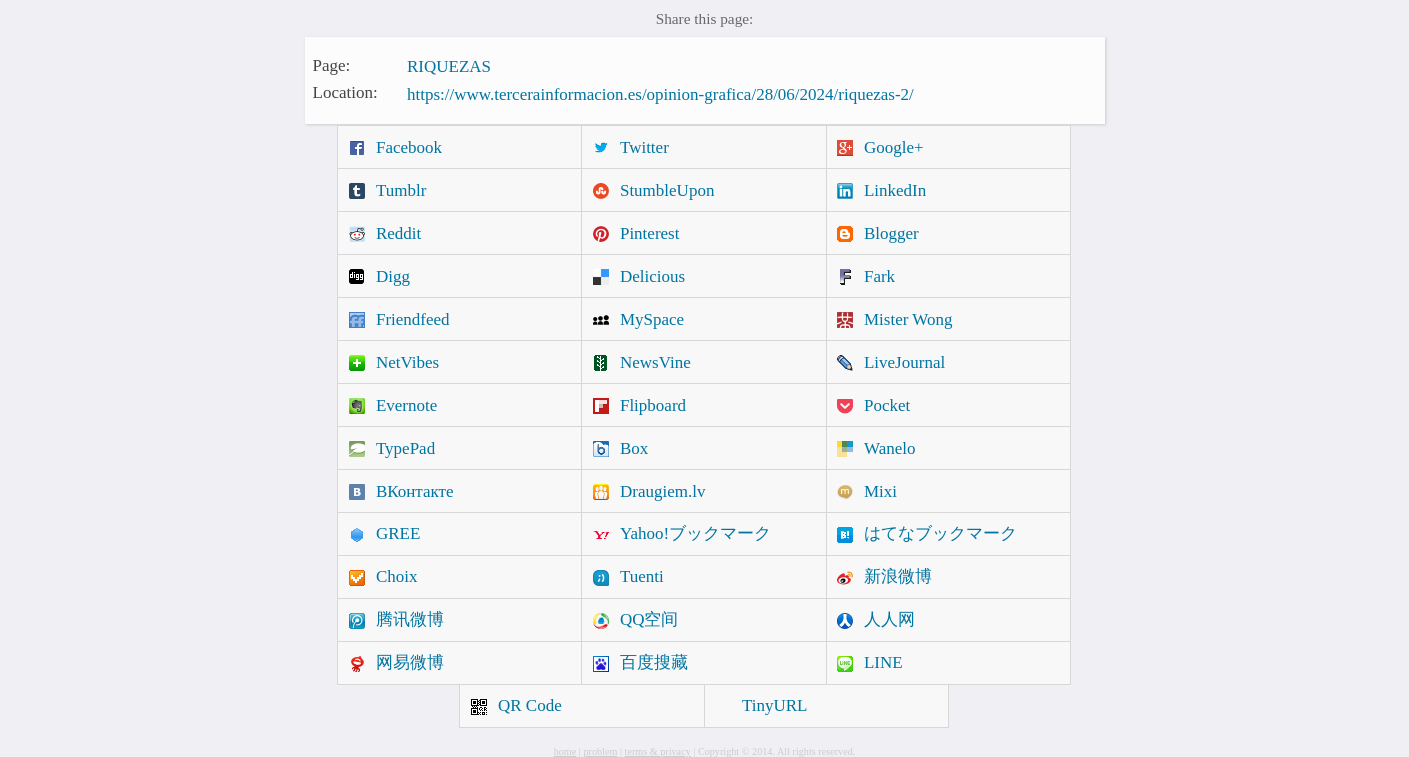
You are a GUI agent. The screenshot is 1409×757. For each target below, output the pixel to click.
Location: (345, 92)
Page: (332, 64)
